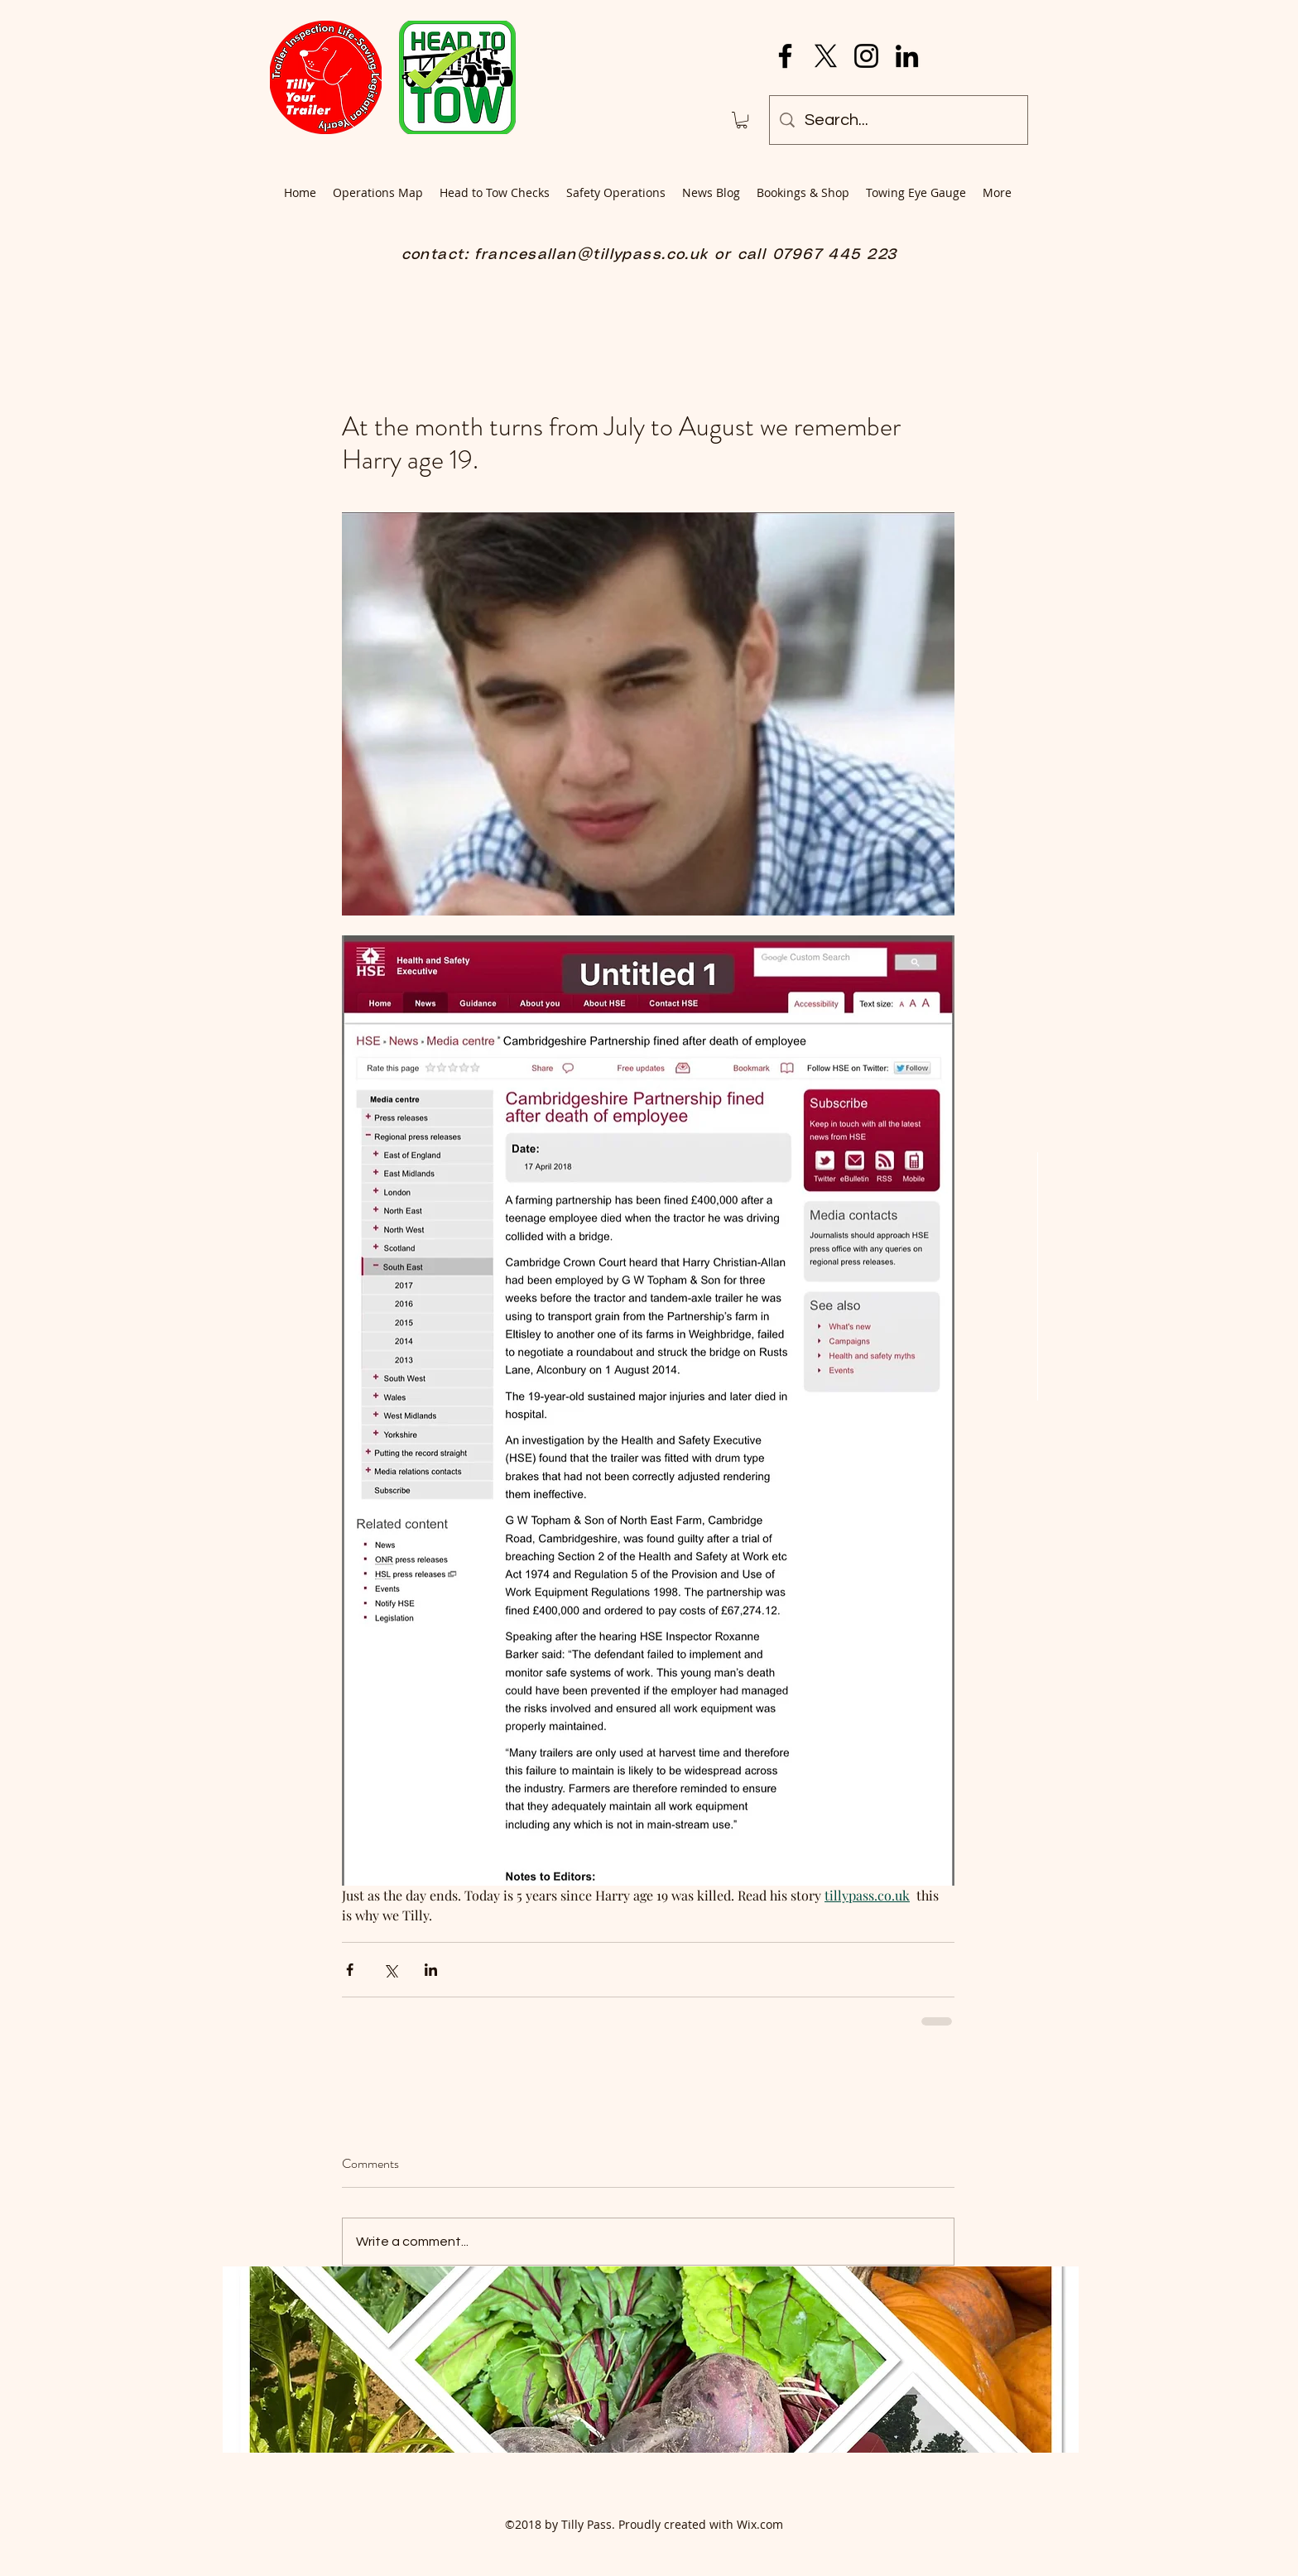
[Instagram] (866, 56)
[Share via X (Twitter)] (390, 1970)
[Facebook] (785, 56)
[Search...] (899, 120)
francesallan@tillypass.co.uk (591, 255)
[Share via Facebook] (350, 1970)
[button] (742, 120)
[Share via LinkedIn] (431, 1970)
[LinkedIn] (907, 56)
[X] (826, 56)
